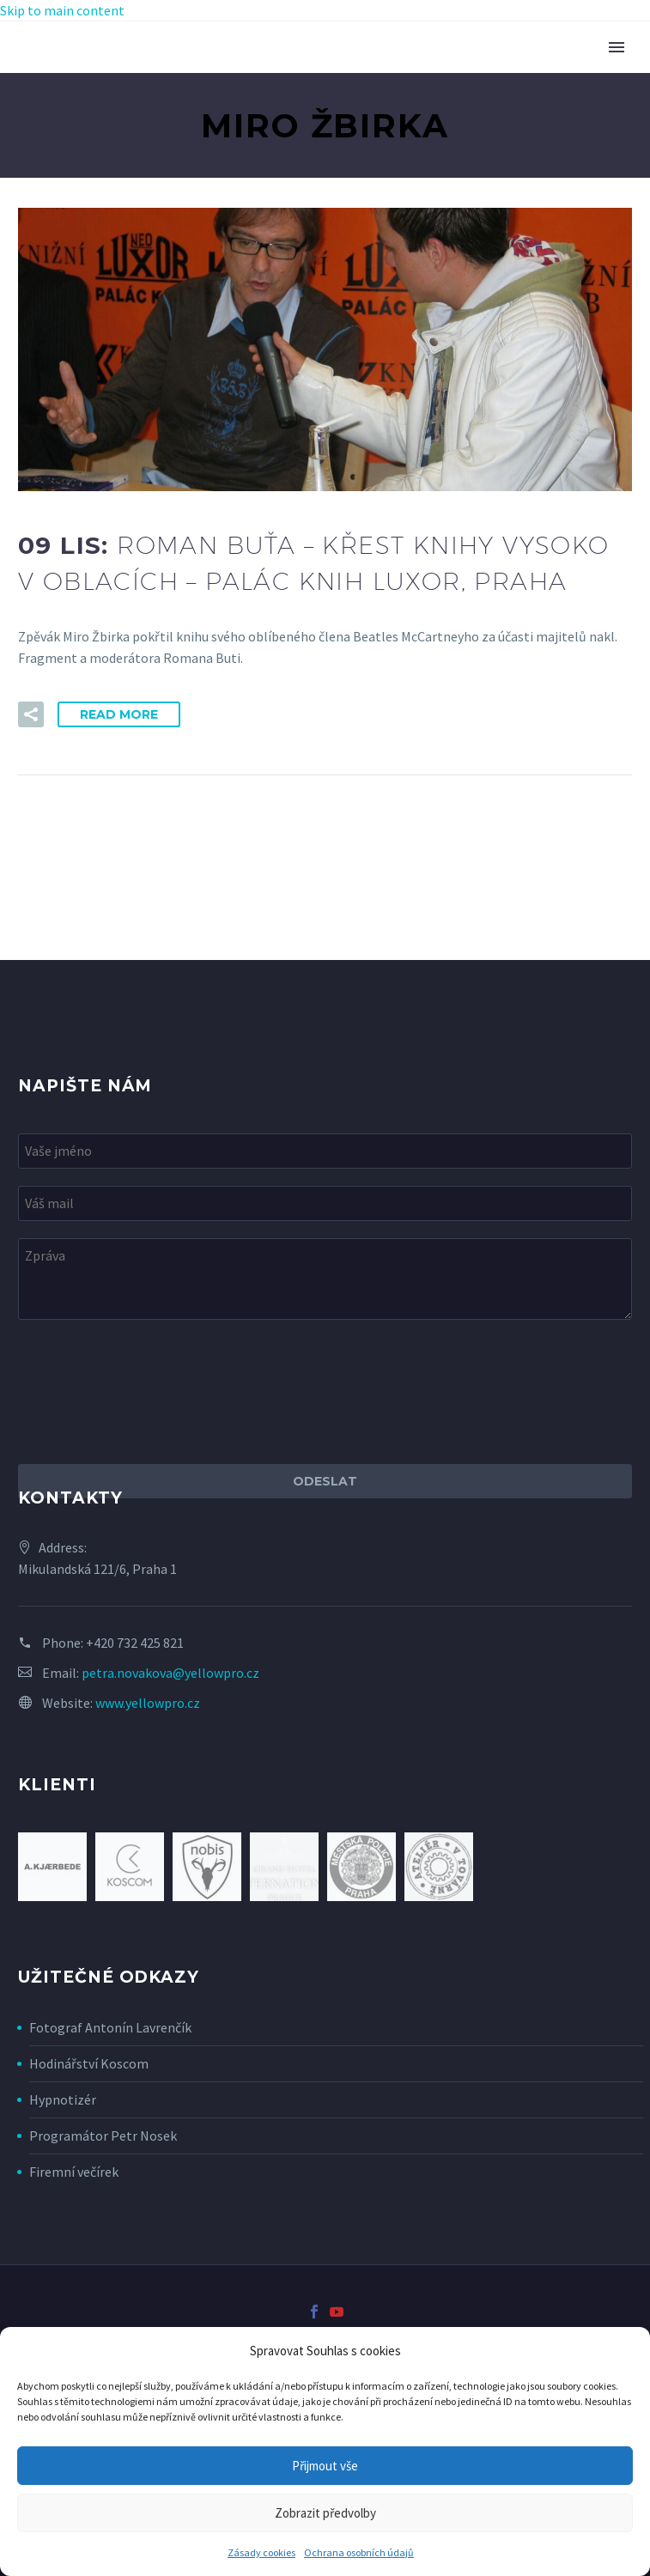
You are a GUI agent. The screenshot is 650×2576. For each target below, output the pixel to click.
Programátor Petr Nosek (103, 2135)
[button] (31, 714)
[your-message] (325, 1279)
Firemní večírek (73, 2171)
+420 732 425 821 (135, 1642)
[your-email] (325, 1203)
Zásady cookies (261, 2552)
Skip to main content (62, 10)
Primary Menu (616, 47)
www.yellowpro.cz (147, 1702)
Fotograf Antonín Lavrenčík (110, 2027)
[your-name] (325, 1151)
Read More (119, 714)
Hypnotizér (62, 2099)
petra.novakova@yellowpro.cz (170, 1672)
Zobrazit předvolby (325, 2513)
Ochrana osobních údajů (359, 2552)
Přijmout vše (325, 2466)
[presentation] (148, 1391)
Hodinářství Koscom (89, 2063)
